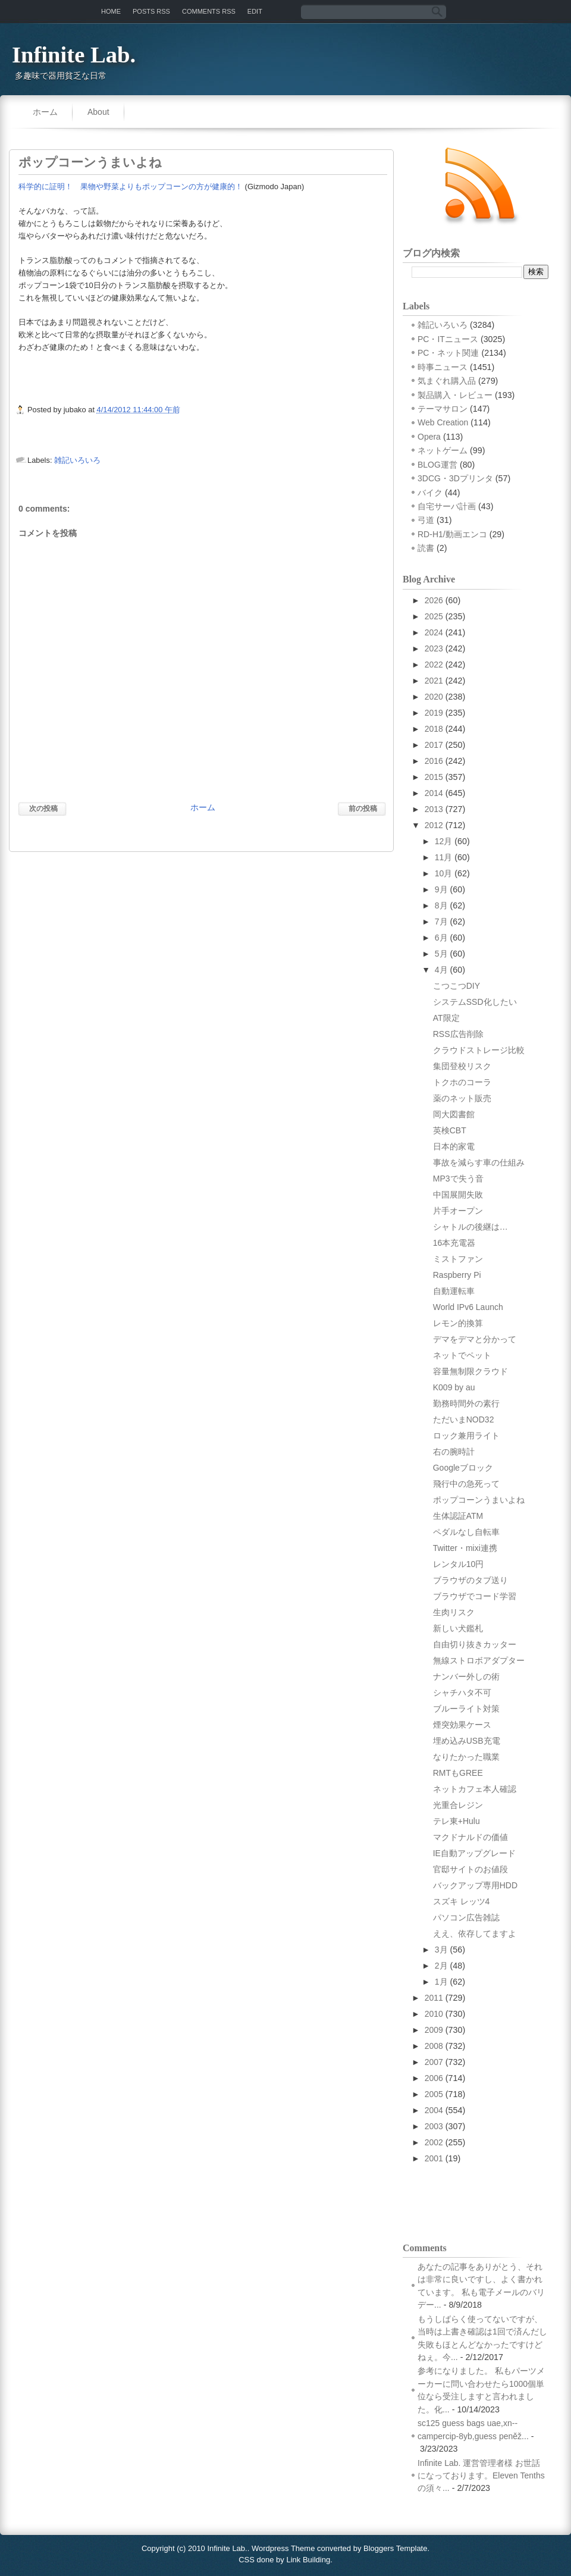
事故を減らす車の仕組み (479, 1162)
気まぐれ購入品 (447, 381)
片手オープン (458, 1210)
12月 (444, 841)
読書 (426, 548)
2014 (434, 793)
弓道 (426, 520)
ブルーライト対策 (466, 1708)
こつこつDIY (456, 986)
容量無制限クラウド (470, 1371)
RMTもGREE (458, 1773)
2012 (434, 825)
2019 (434, 712)
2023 (434, 648)
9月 (441, 889)
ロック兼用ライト (466, 1435)
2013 (434, 809)
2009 (434, 2030)
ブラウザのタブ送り (470, 1580)
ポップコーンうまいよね (90, 162)
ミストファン (458, 1259)
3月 (441, 1949)
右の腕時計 (454, 1451)
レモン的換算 (458, 1323)
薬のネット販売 (462, 1098)
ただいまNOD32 (463, 1419)
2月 (441, 1965)
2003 (434, 2126)
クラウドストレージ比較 (479, 1050)
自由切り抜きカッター (474, 1644)
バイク (430, 492)
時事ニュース (443, 367)
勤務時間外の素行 (466, 1403)
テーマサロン (443, 408)
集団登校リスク (462, 1066)
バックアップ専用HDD (475, 1885)
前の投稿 (363, 808)
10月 (444, 873)
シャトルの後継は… (470, 1226)
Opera (429, 436)
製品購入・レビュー (455, 395)
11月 (444, 857)
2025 (434, 616)
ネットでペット (462, 1355)
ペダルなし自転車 (466, 1532)
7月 (441, 921)
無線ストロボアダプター (479, 1660)
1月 (441, 1981)
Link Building (308, 2559)
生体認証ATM (458, 1516)
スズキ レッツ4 (461, 1901)
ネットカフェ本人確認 (474, 1789)
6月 (441, 937)
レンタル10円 (458, 1564)
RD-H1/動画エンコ (452, 534)
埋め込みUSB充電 (466, 1740)
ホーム (45, 112)
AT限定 (446, 1018)
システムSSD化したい (475, 1002)
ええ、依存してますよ (474, 1933)
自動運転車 (454, 1291)
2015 (434, 777)
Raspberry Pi (457, 1275)
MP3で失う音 (458, 1178)
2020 (434, 696)
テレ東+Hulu (456, 1821)
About (98, 112)
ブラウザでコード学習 (474, 1596)
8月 (441, 905)
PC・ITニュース (448, 339)
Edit (254, 11)
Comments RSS (209, 11)
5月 (441, 953)
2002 (434, 2142)
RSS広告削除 (458, 1034)
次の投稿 (43, 808)
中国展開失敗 (458, 1194)
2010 (434, 2014)
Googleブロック (463, 1467)
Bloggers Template (395, 2548)
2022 (434, 664)
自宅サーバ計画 (447, 506)
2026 (434, 600)
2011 (434, 1997)
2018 (434, 729)
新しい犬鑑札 (458, 1628)
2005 (434, 2094)
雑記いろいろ (77, 460)
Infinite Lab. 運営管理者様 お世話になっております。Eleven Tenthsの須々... (481, 2475)
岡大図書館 (454, 1114)
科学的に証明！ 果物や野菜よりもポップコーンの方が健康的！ (130, 186)
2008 (434, 2046)
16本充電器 (454, 1243)
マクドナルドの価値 (470, 1837)
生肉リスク (454, 1612)
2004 (434, 2110)
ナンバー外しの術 (466, 1676)
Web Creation (443, 422)
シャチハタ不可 (462, 1692)
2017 (434, 745)
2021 (434, 680)
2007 (434, 2062)
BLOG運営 (437, 464)
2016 (434, 761)
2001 (434, 2158)
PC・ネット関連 (448, 353)
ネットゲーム (443, 450)
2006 (434, 2078)
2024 (434, 632)
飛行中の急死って (466, 1483)
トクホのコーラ (462, 1082)
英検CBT (449, 1130)
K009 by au (454, 1387)
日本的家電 (454, 1146)
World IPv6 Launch (468, 1307)
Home (111, 11)
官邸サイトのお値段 (470, 1869)
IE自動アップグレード (474, 1853)
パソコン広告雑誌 (466, 1917)
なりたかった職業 (466, 1757)
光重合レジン (458, 1805)
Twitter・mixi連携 (465, 1548)
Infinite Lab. (74, 54)
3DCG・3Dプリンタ (455, 478)
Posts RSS (151, 11)
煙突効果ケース (462, 1724)
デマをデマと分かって (474, 1339)
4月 (441, 969)
